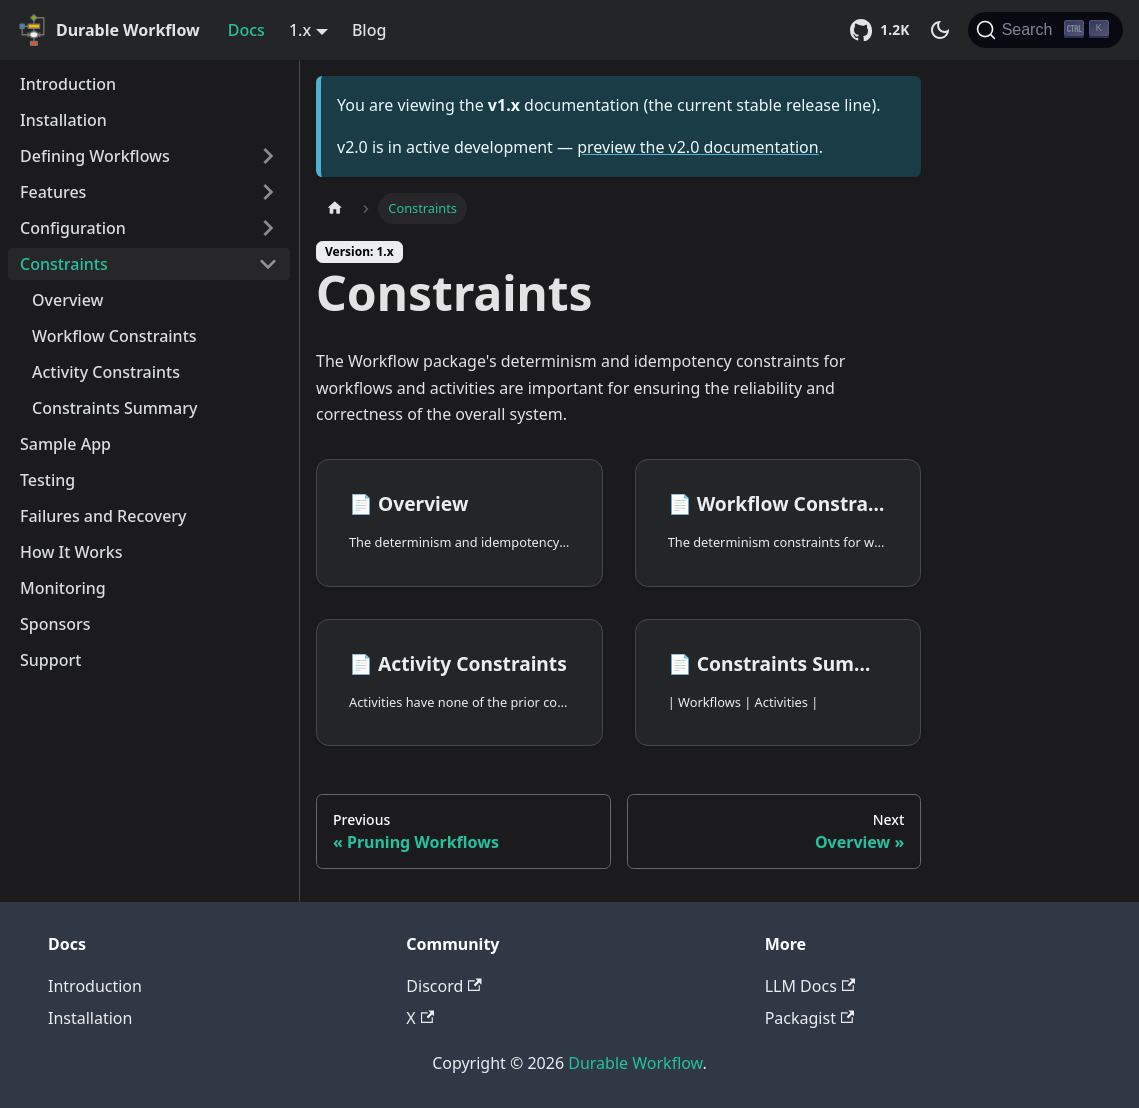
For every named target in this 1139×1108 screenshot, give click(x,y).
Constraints (64, 264)
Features (53, 192)
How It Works (71, 552)
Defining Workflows (95, 156)
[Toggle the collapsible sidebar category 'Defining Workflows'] (268, 156)
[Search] (1045, 30)
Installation (63, 120)
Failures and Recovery (103, 516)
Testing (47, 480)
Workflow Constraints (114, 336)
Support (50, 660)
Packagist (810, 1018)
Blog (369, 30)
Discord (443, 986)
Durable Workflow (635, 1063)
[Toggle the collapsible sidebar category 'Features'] (268, 192)
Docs (246, 30)
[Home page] (335, 208)
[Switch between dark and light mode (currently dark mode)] (940, 30)
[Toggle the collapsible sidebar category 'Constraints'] (268, 264)
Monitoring (63, 588)
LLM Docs (810, 986)
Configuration (73, 228)
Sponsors (55, 624)
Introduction (68, 84)
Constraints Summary (114, 408)
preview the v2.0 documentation (697, 147)
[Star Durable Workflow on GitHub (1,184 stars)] (882, 30)
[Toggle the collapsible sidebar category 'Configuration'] (268, 228)
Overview (67, 300)
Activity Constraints (106, 372)
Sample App (65, 444)
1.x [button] (300, 30)
